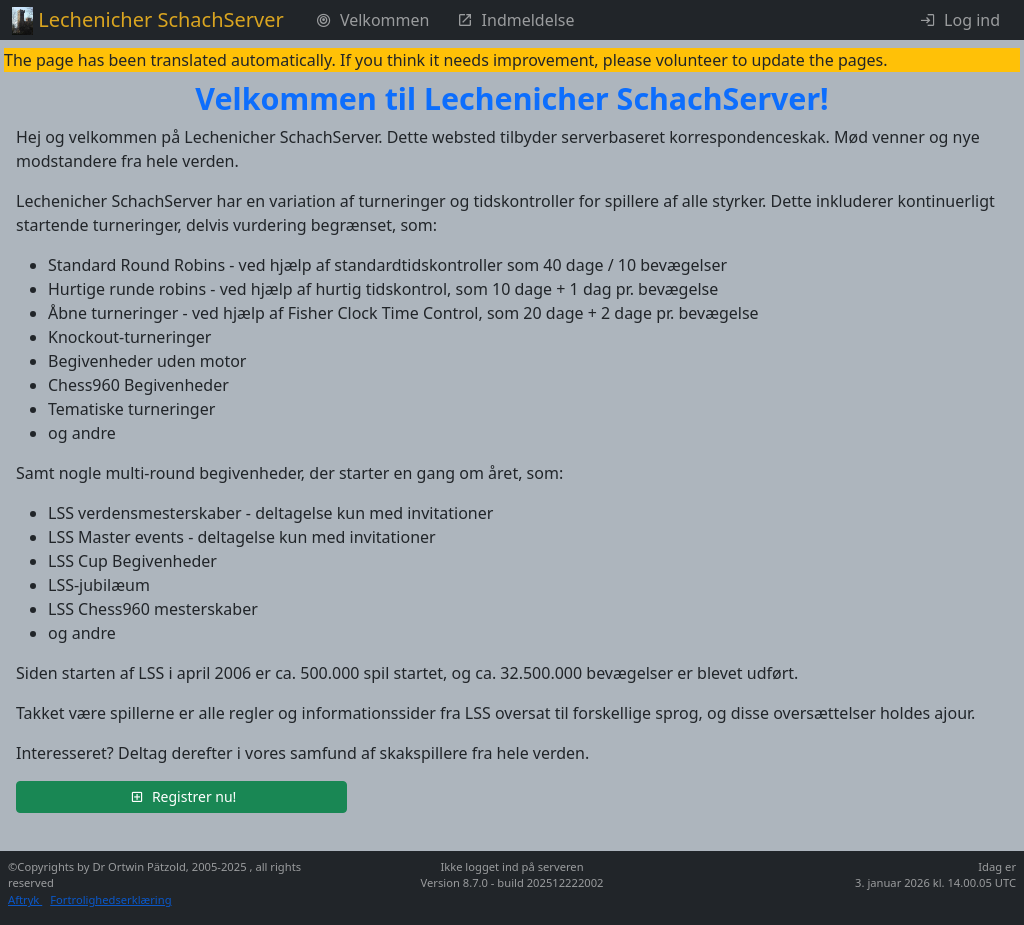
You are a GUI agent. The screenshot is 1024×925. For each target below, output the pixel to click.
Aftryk (25, 899)
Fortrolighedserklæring (110, 899)
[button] (181, 797)
